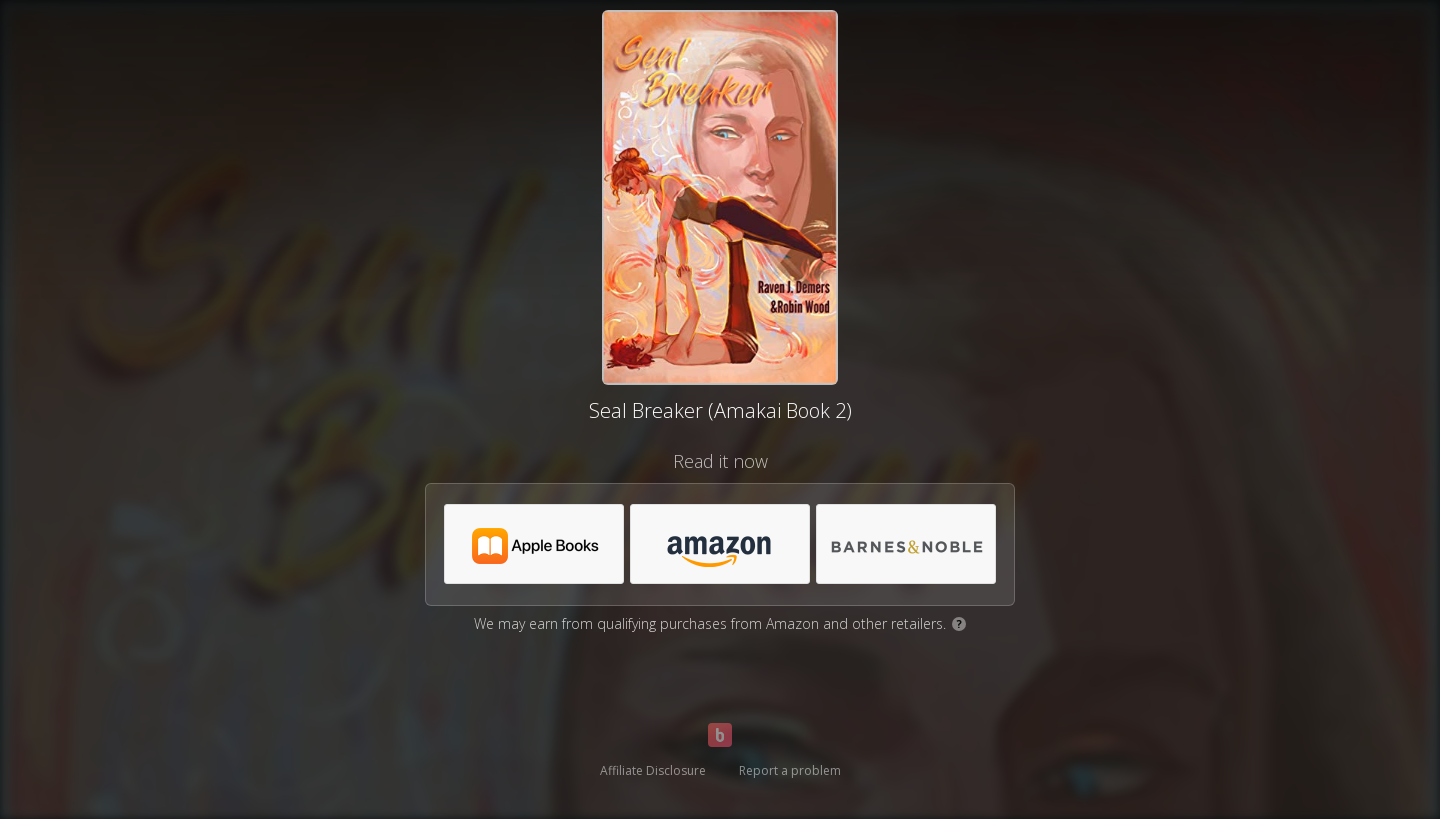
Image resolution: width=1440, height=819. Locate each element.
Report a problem (790, 770)
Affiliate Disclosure (653, 770)
